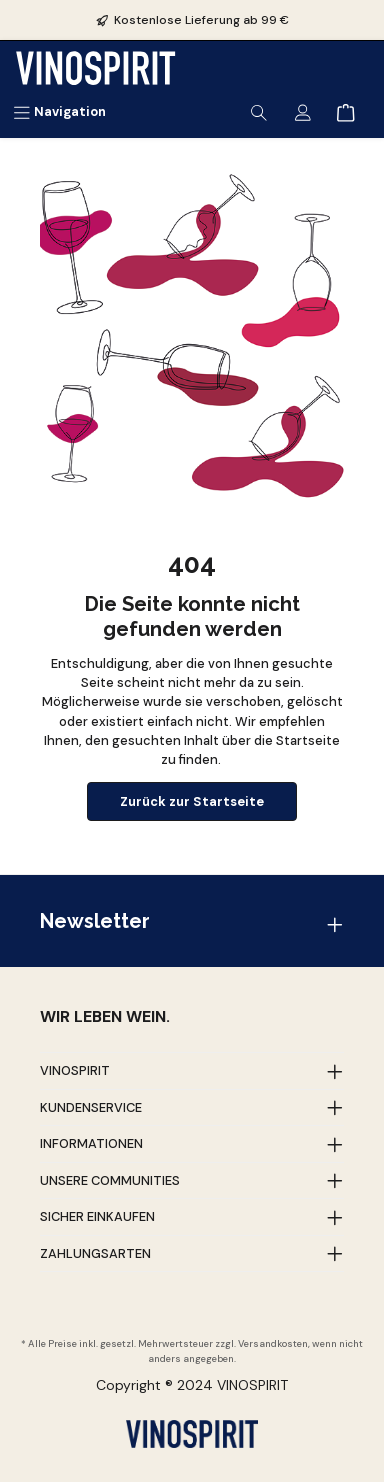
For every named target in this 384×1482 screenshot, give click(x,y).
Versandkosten (273, 1343)
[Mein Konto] (303, 111)
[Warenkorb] (346, 111)
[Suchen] (259, 111)
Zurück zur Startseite (192, 801)
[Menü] (59, 111)
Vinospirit (75, 1070)
